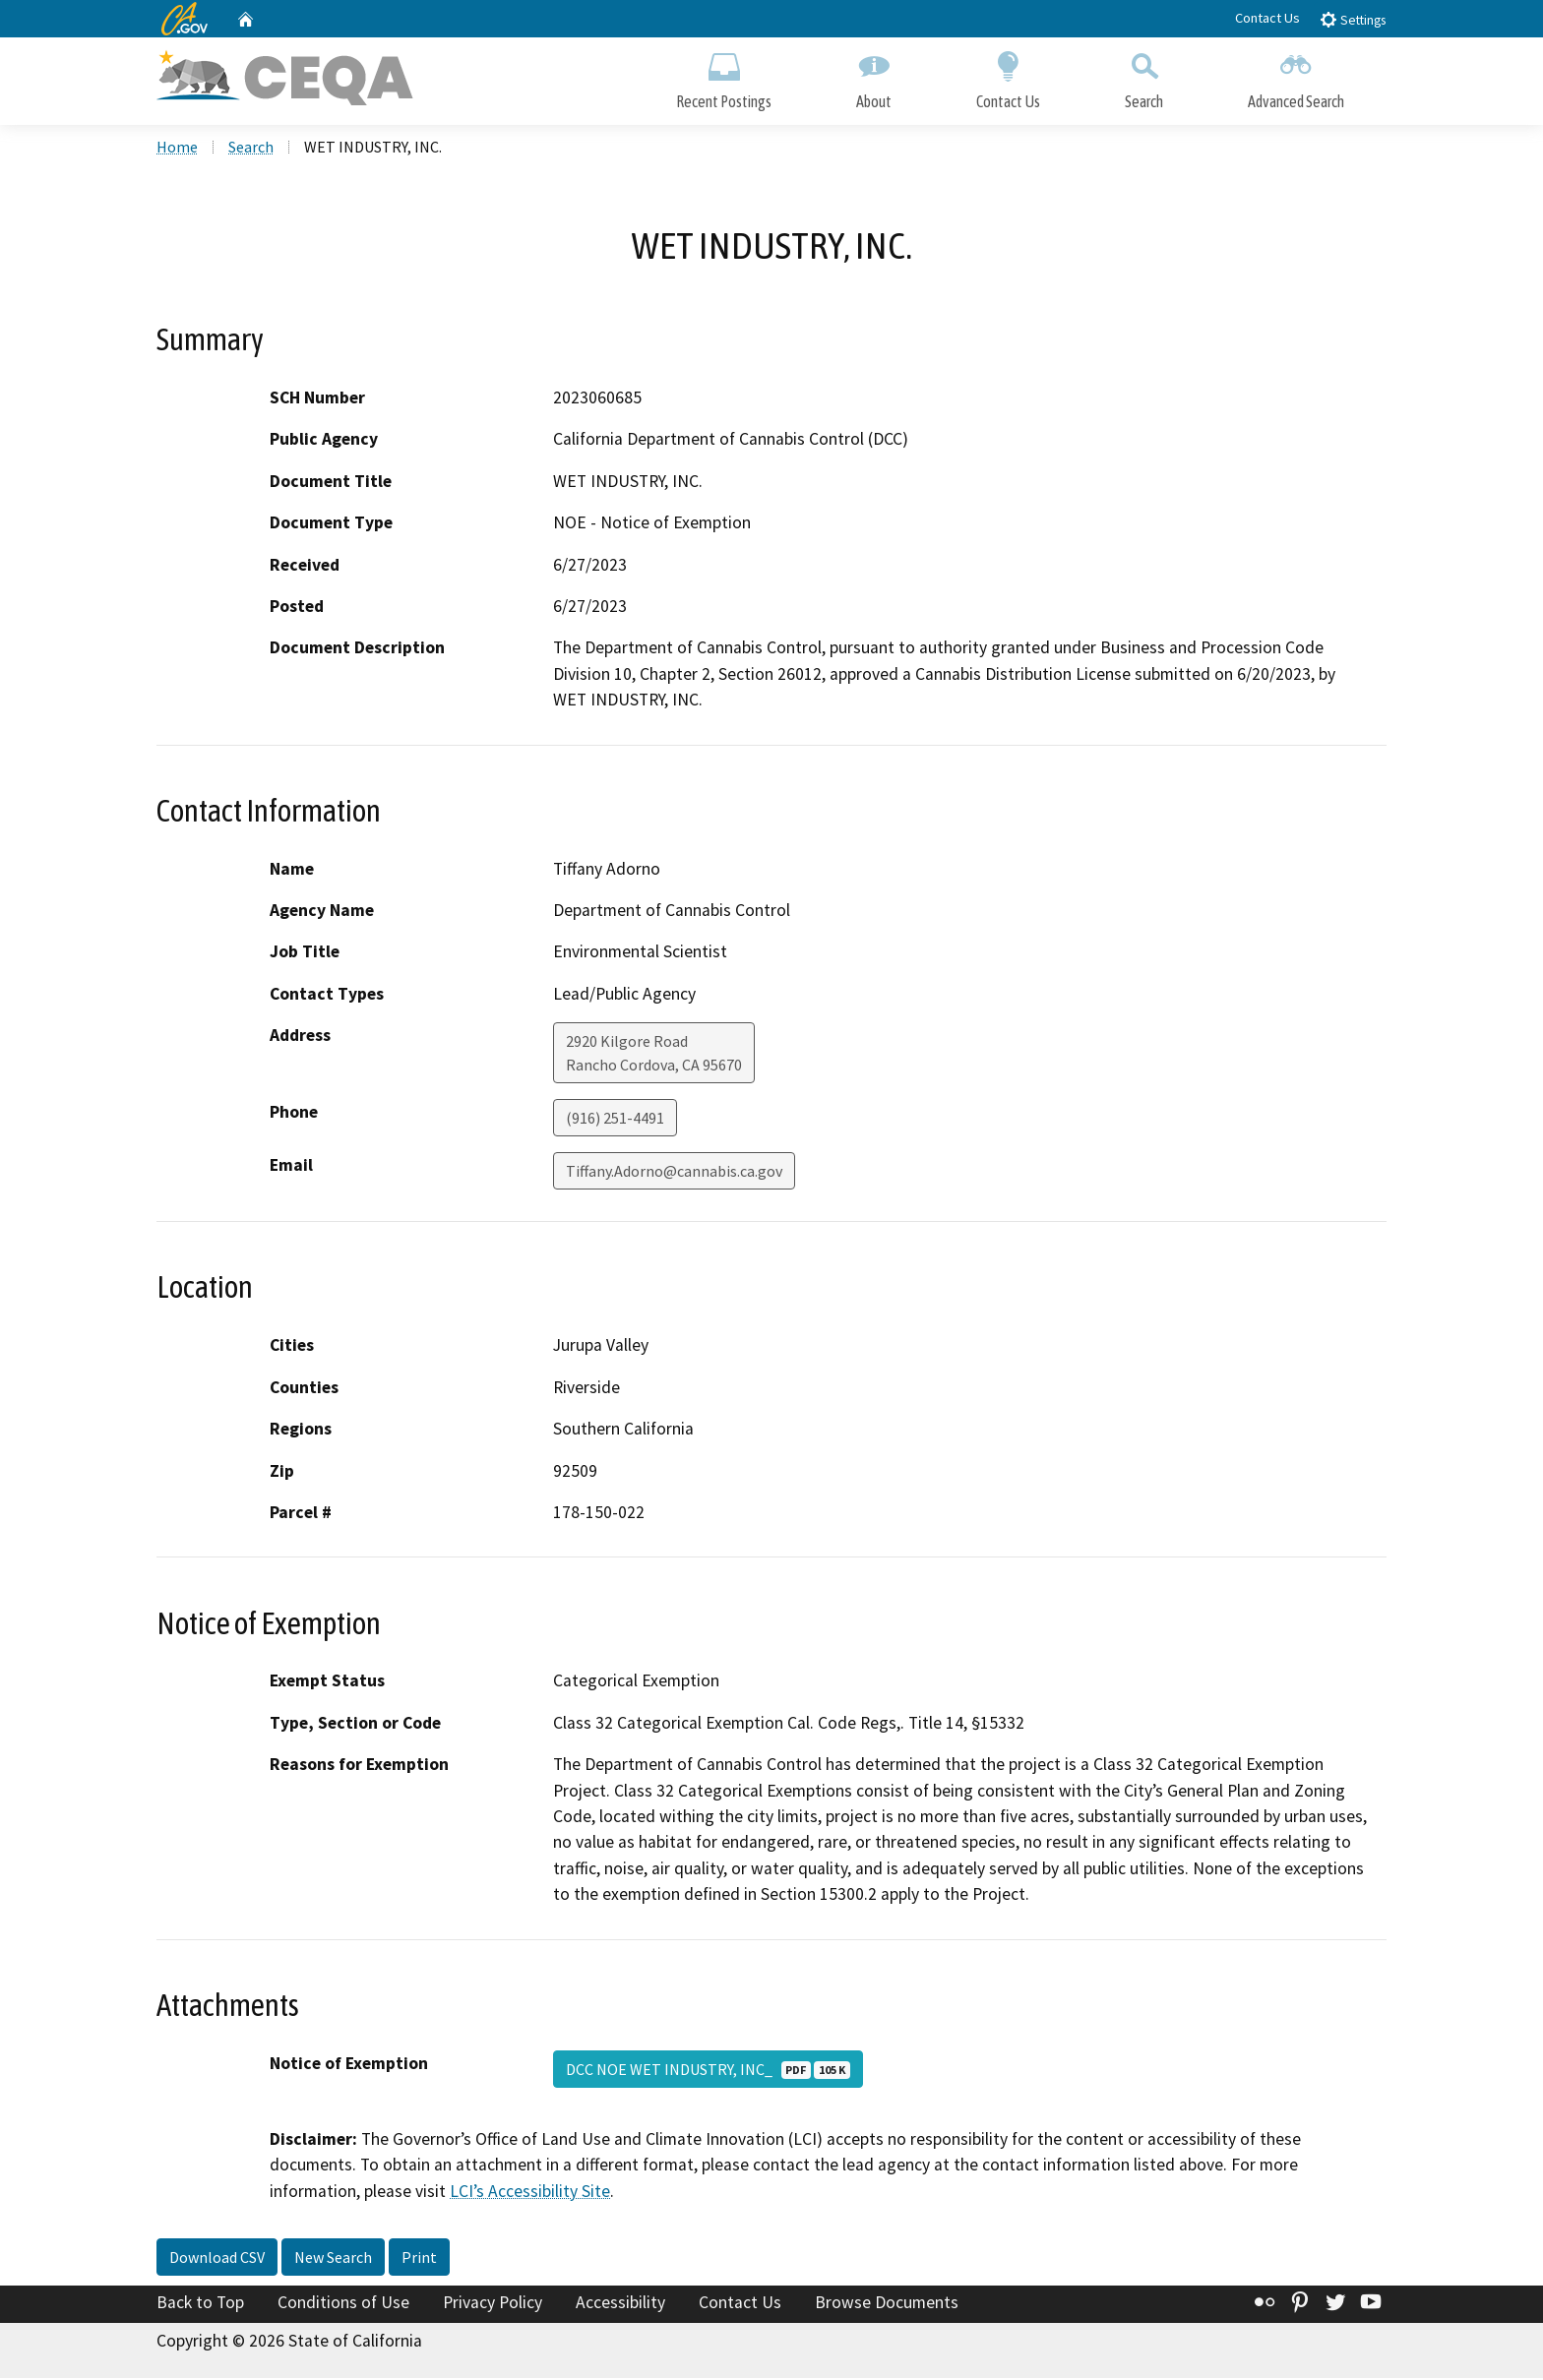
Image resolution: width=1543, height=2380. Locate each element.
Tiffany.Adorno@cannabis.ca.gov (674, 1173)
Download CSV (217, 2259)
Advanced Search (1296, 76)
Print (419, 2259)
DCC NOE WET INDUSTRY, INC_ (708, 2070)
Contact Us (1267, 18)
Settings (1353, 19)
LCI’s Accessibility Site (530, 2192)
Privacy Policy (492, 2304)
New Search (333, 2259)
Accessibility (620, 2304)
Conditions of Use (343, 2304)
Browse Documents (886, 2304)
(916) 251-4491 (615, 1119)
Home (177, 148)
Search (1144, 76)
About (874, 76)
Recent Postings (724, 76)
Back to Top (200, 2304)
